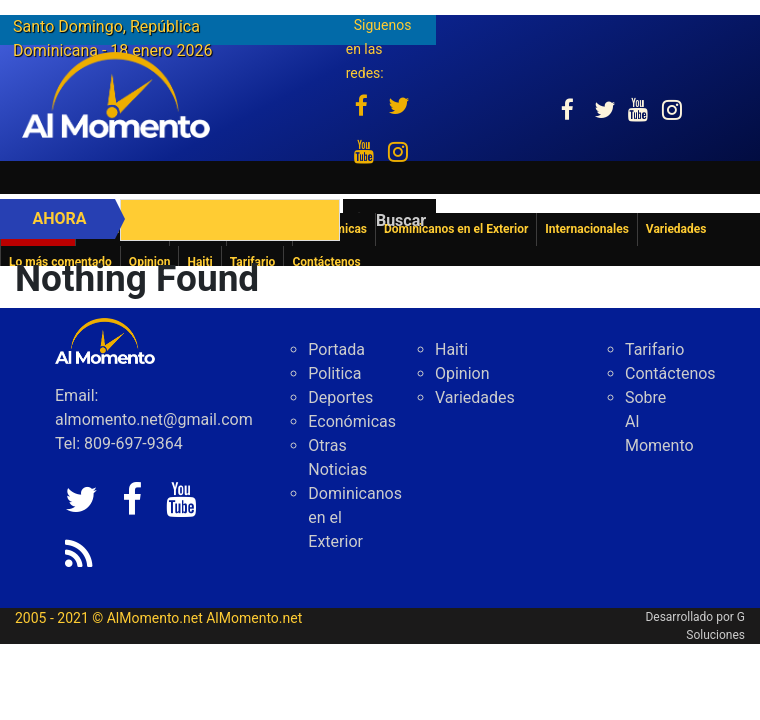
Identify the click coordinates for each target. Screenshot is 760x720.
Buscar (401, 220)
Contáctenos (670, 373)
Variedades (475, 397)
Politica (334, 373)
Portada (336, 349)
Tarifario (654, 349)
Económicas (352, 421)
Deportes (340, 397)
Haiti (451, 349)
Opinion (462, 373)
